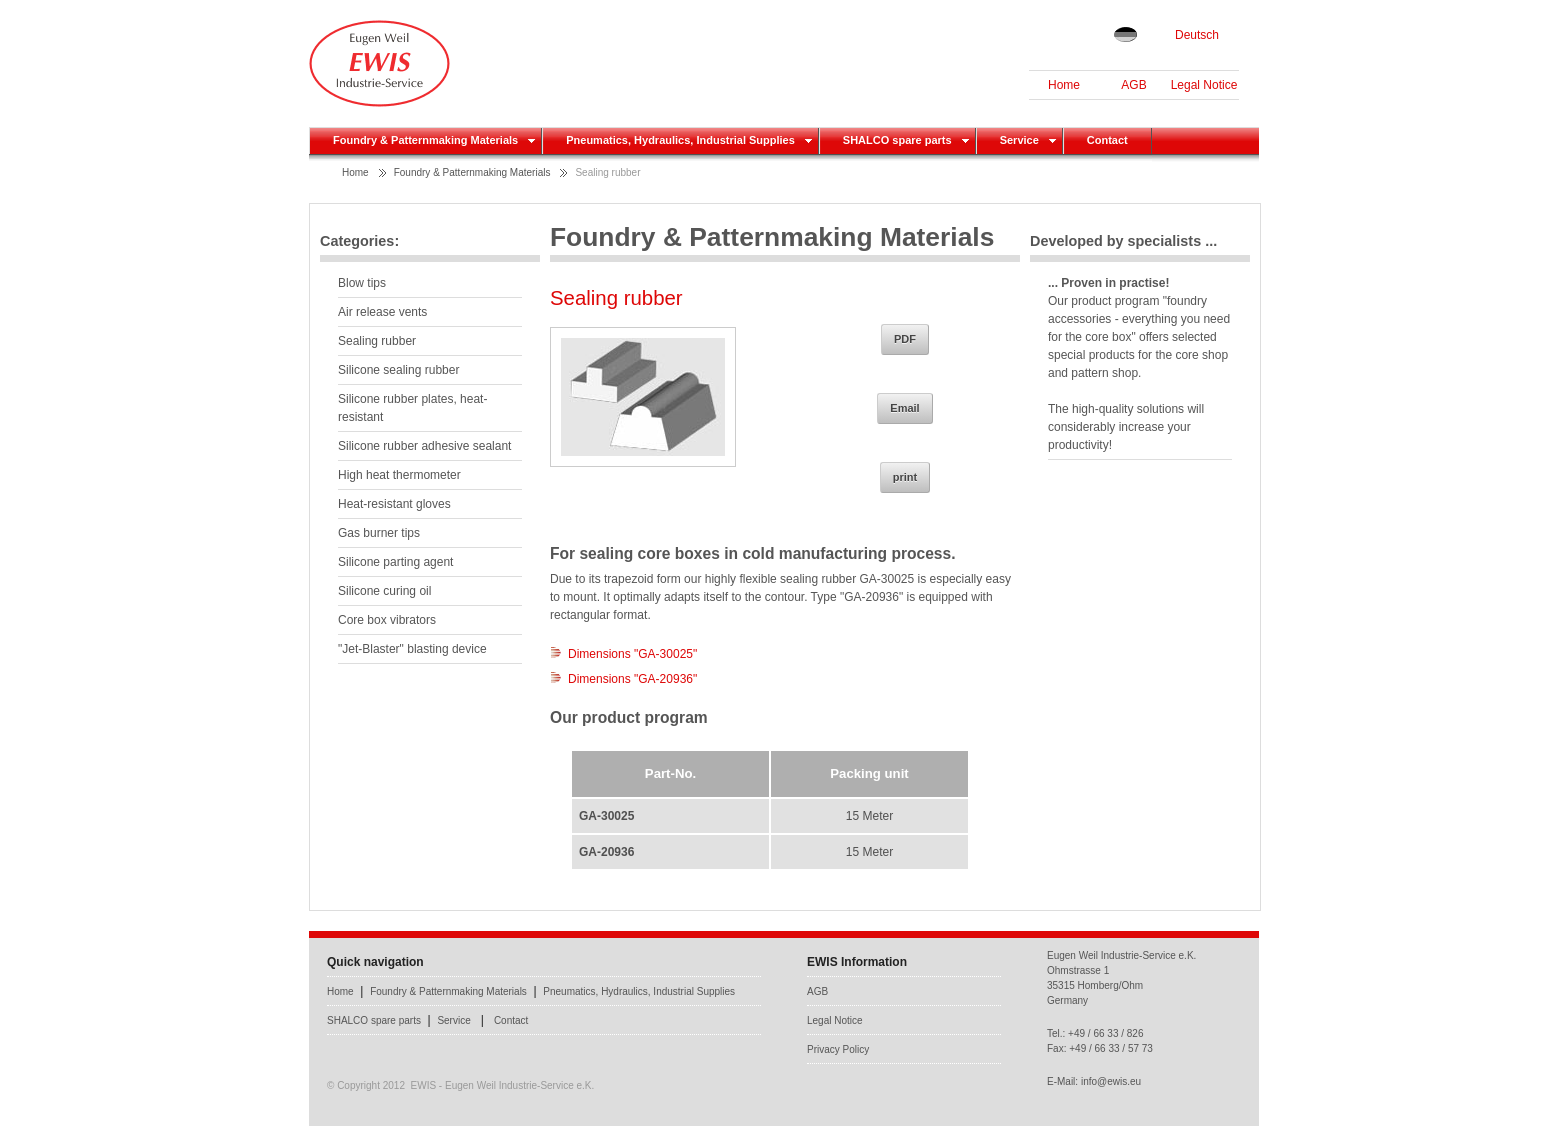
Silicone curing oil (384, 591)
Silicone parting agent (395, 562)
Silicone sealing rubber (398, 370)
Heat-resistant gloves (394, 504)
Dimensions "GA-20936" (632, 679)
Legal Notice (1204, 85)
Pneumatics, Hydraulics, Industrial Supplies (639, 991)
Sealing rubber (607, 172)
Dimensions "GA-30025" (632, 654)
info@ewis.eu (1111, 1081)
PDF (905, 339)
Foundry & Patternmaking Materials (472, 172)
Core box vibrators (387, 620)
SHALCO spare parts (374, 1020)
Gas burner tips (379, 533)
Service (453, 1020)
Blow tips (362, 283)
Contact (511, 1020)
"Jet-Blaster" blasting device (412, 649)
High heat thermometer (399, 475)
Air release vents (382, 312)
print (905, 477)
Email (904, 408)
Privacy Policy (838, 1049)
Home (1064, 85)
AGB (1133, 85)
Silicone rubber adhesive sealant (424, 446)
